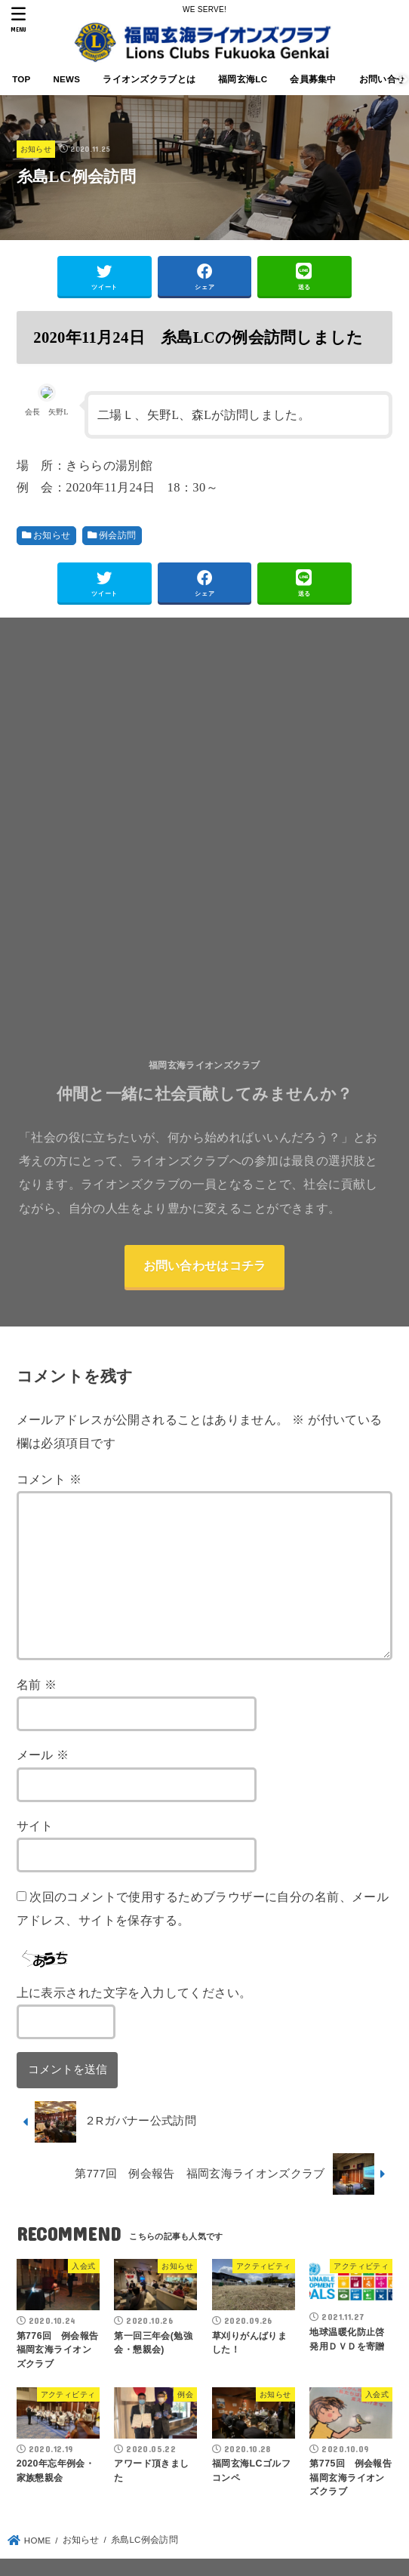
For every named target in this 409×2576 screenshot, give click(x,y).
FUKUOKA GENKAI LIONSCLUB (194, 2550)
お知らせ (35, 149)
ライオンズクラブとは (149, 79)
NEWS (66, 79)
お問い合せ (169, 2521)
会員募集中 (313, 79)
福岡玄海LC (242, 79)
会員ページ (238, 2521)
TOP (21, 79)
